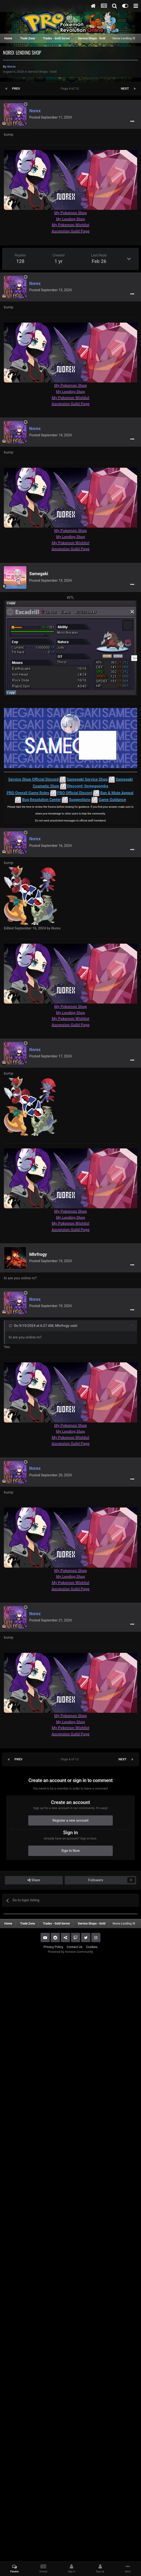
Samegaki (38, 573)
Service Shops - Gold (42, 71)
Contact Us (75, 1947)
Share (34, 1880)
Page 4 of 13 (70, 88)
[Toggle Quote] (11, 1326)
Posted (50, 117)
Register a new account (70, 1820)
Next (125, 88)
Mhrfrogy (38, 1254)
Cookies (91, 1947)
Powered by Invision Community (70, 1951)
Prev (16, 88)
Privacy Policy (53, 1947)
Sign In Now (70, 1851)
